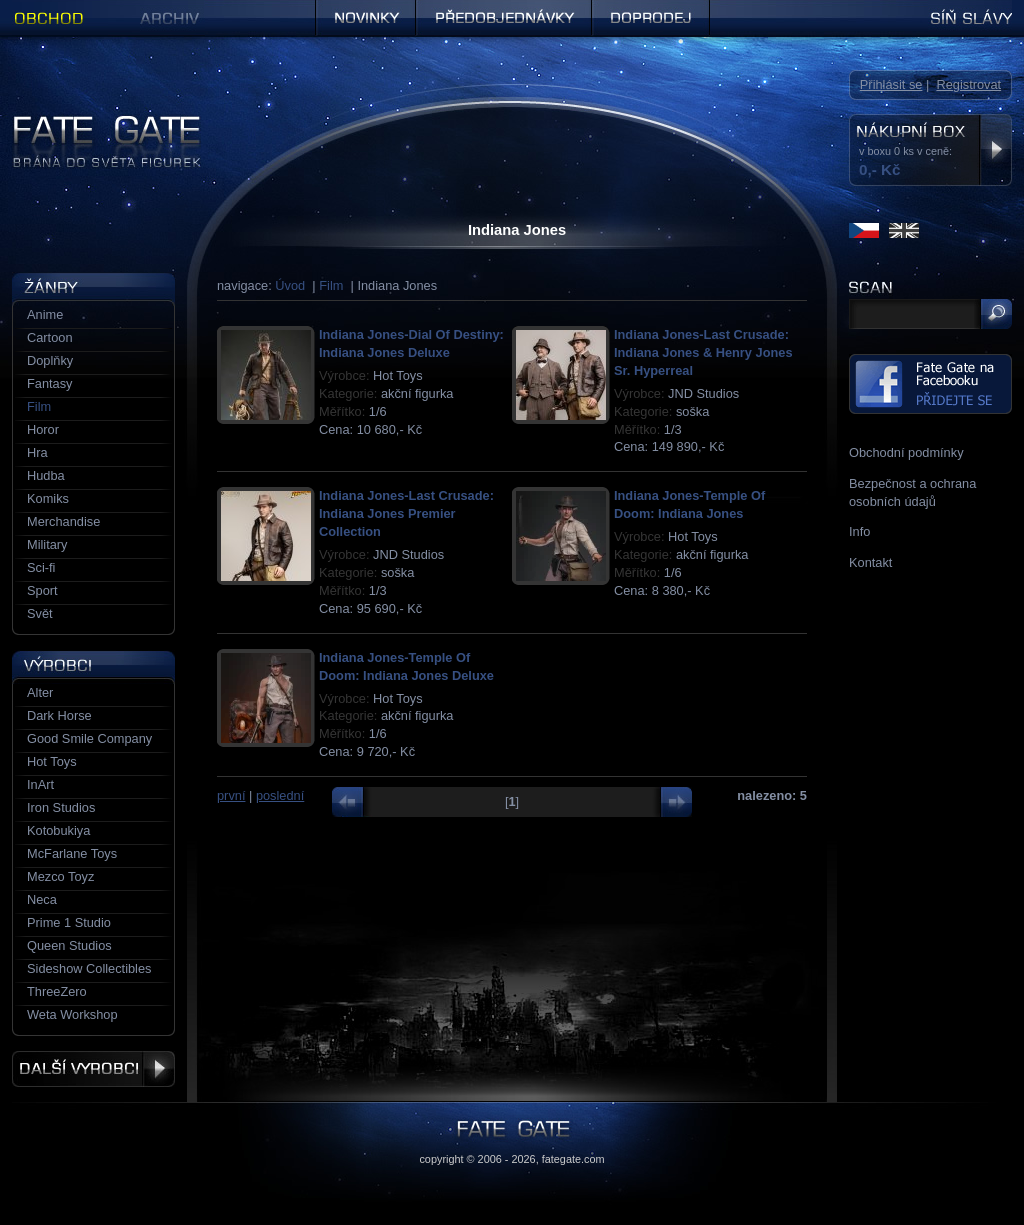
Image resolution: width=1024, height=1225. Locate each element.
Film (331, 285)
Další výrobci (93, 1069)
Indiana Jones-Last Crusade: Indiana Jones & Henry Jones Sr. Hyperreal (703, 352)
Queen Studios (69, 945)
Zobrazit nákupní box (995, 150)
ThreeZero (57, 991)
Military (47, 544)
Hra (37, 452)
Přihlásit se (891, 84)
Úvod (290, 285)
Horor (43, 429)
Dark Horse (59, 715)
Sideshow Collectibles (89, 968)
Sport (42, 590)
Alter (40, 692)
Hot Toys (52, 761)
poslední (280, 795)
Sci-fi (41, 567)
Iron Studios (61, 807)
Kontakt (870, 562)
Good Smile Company (89, 738)
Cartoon (50, 337)
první (231, 795)
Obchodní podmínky (906, 452)
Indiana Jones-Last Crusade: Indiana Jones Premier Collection (406, 513)
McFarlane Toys (72, 853)
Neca (42, 899)
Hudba (46, 475)
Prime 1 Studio (69, 922)
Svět (40, 613)
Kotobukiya (58, 830)
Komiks (48, 498)
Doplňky (50, 360)
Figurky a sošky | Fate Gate (90, 122)
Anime (45, 314)
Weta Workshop (72, 1014)
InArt (40, 784)
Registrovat (968, 84)
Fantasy (50, 383)
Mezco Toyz (60, 876)
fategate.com (573, 1159)
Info (859, 531)
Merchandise (63, 521)
